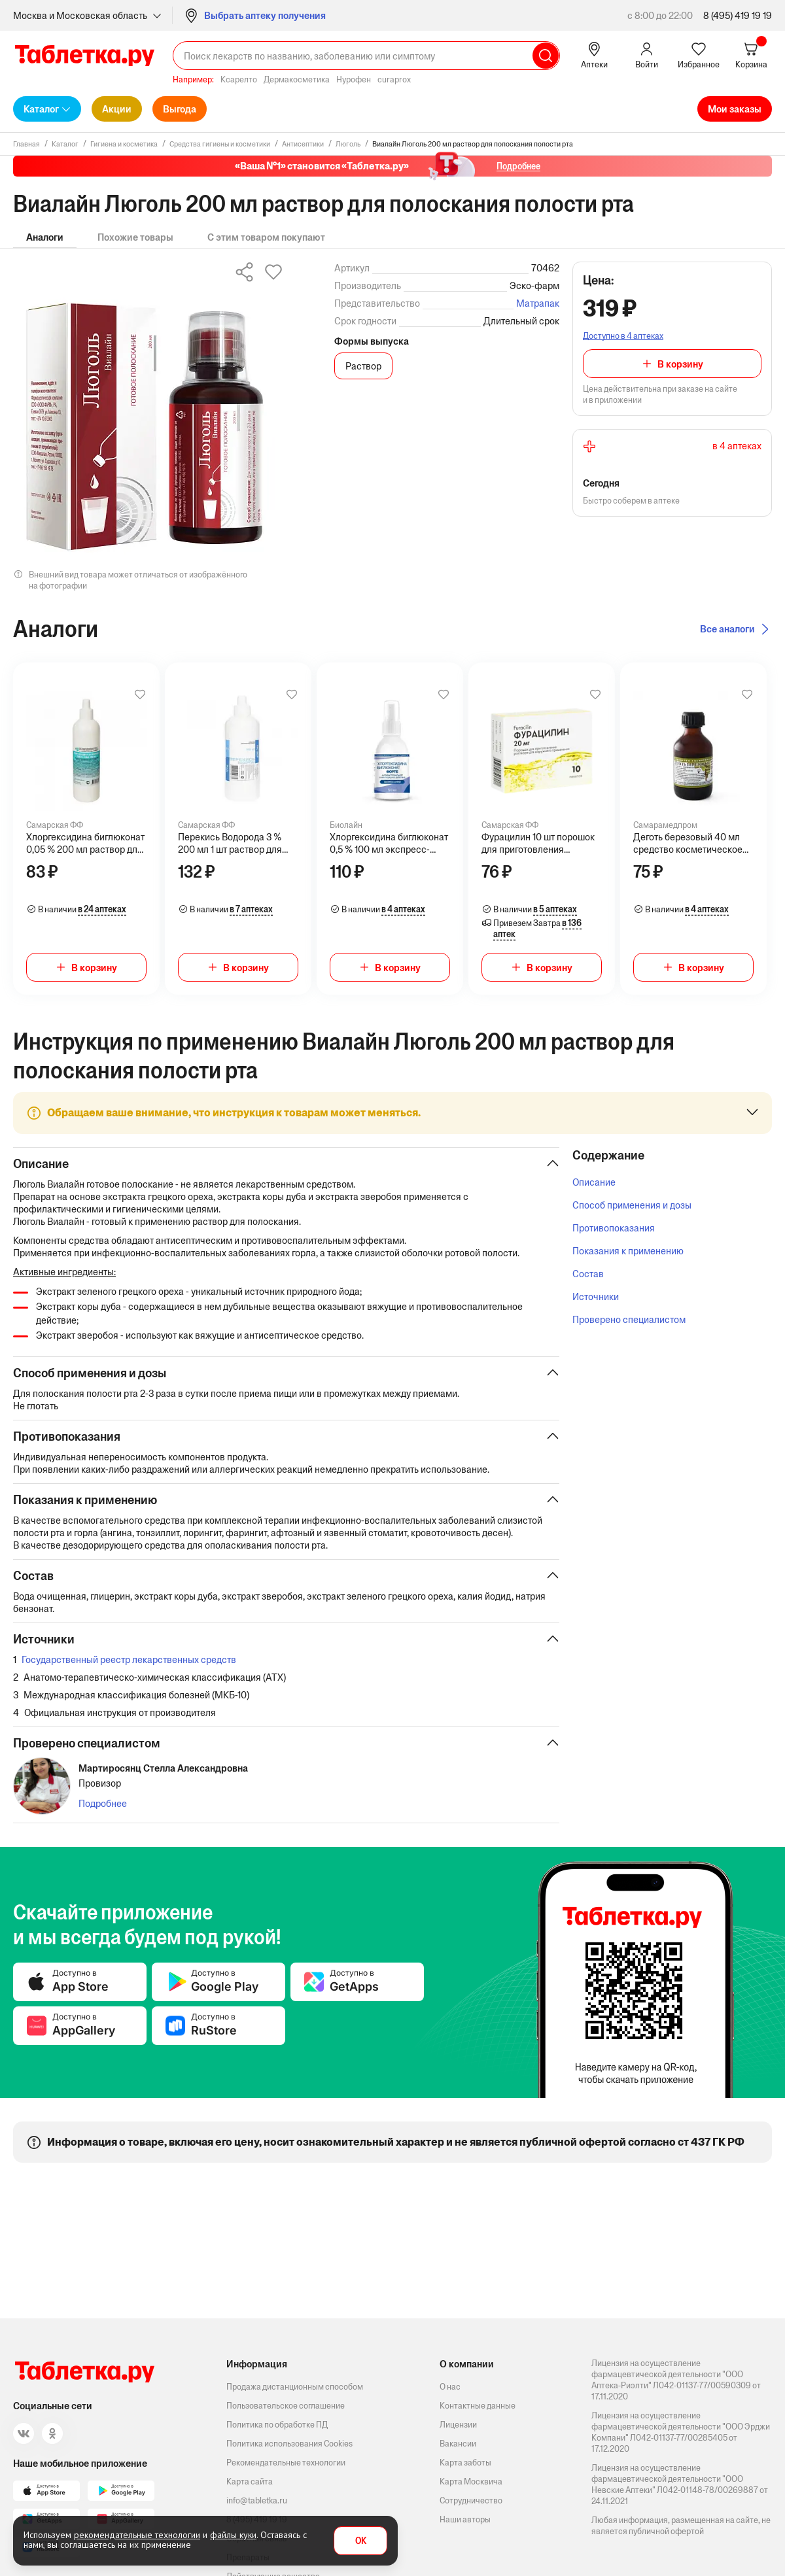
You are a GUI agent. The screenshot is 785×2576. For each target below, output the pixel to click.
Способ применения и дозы (631, 1205)
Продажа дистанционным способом (294, 2386)
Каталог (41, 109)
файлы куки (233, 2535)
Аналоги (44, 237)
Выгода (179, 109)
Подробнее (102, 1803)
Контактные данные (477, 2405)
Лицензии (458, 2424)
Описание (594, 1182)
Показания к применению (628, 1251)
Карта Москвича (471, 2481)
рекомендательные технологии (137, 2535)
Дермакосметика (297, 79)
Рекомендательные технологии (285, 2462)
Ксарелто (238, 79)
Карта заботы (465, 2462)
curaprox (394, 79)
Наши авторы (465, 2519)
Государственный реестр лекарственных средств (129, 1659)
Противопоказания (613, 1228)
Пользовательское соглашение (285, 2405)
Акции (116, 109)
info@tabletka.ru (256, 2500)
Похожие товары (135, 237)
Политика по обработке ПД (277, 2424)
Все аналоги (727, 629)
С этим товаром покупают (266, 237)
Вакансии (458, 2443)
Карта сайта (249, 2481)
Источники (595, 1296)
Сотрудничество (471, 2500)
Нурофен (353, 79)
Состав (588, 1273)
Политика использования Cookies (289, 2443)
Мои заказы (734, 109)
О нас (450, 2386)
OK (360, 2541)
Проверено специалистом (629, 1319)
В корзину (680, 364)
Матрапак (537, 303)
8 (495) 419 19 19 (737, 15)
